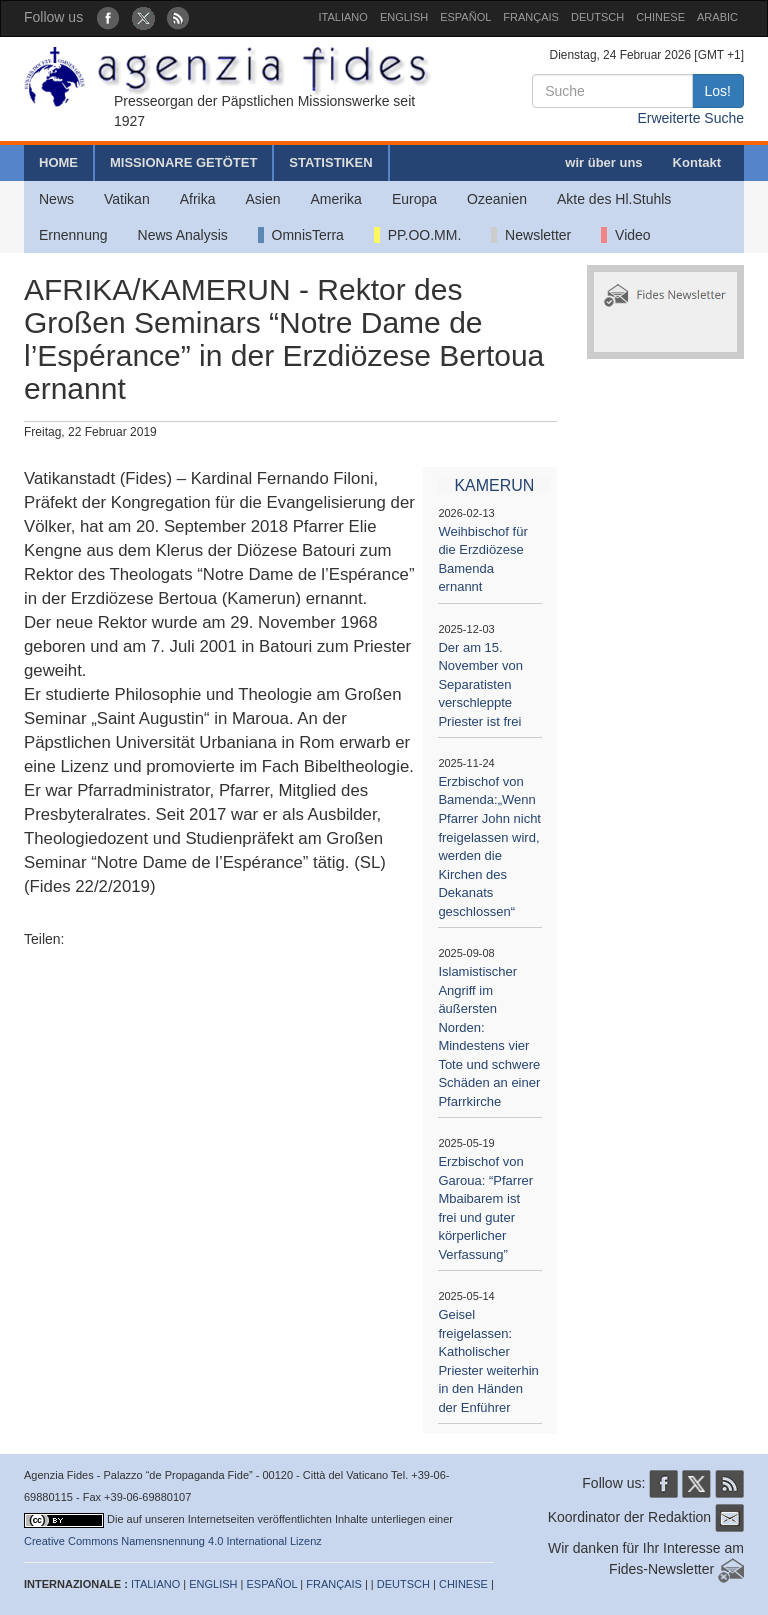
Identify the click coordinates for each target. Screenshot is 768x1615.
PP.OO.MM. (417, 235)
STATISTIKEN (330, 162)
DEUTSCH (597, 17)
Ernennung (73, 235)
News (56, 199)
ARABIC (717, 17)
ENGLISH (404, 17)
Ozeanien (497, 199)
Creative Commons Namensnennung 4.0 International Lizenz (173, 1541)
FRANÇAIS (531, 17)
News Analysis (183, 235)
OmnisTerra (301, 235)
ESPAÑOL (465, 17)
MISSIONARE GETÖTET (183, 162)
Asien (262, 199)
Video (625, 235)
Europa (414, 199)
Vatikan (127, 199)
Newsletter (531, 235)
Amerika (336, 199)
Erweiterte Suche (690, 118)
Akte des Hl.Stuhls (614, 199)
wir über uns (603, 162)
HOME (58, 162)
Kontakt (697, 162)
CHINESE (660, 17)
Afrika (198, 199)
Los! (718, 91)
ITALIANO (343, 17)
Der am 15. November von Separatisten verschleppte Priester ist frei (480, 684)
